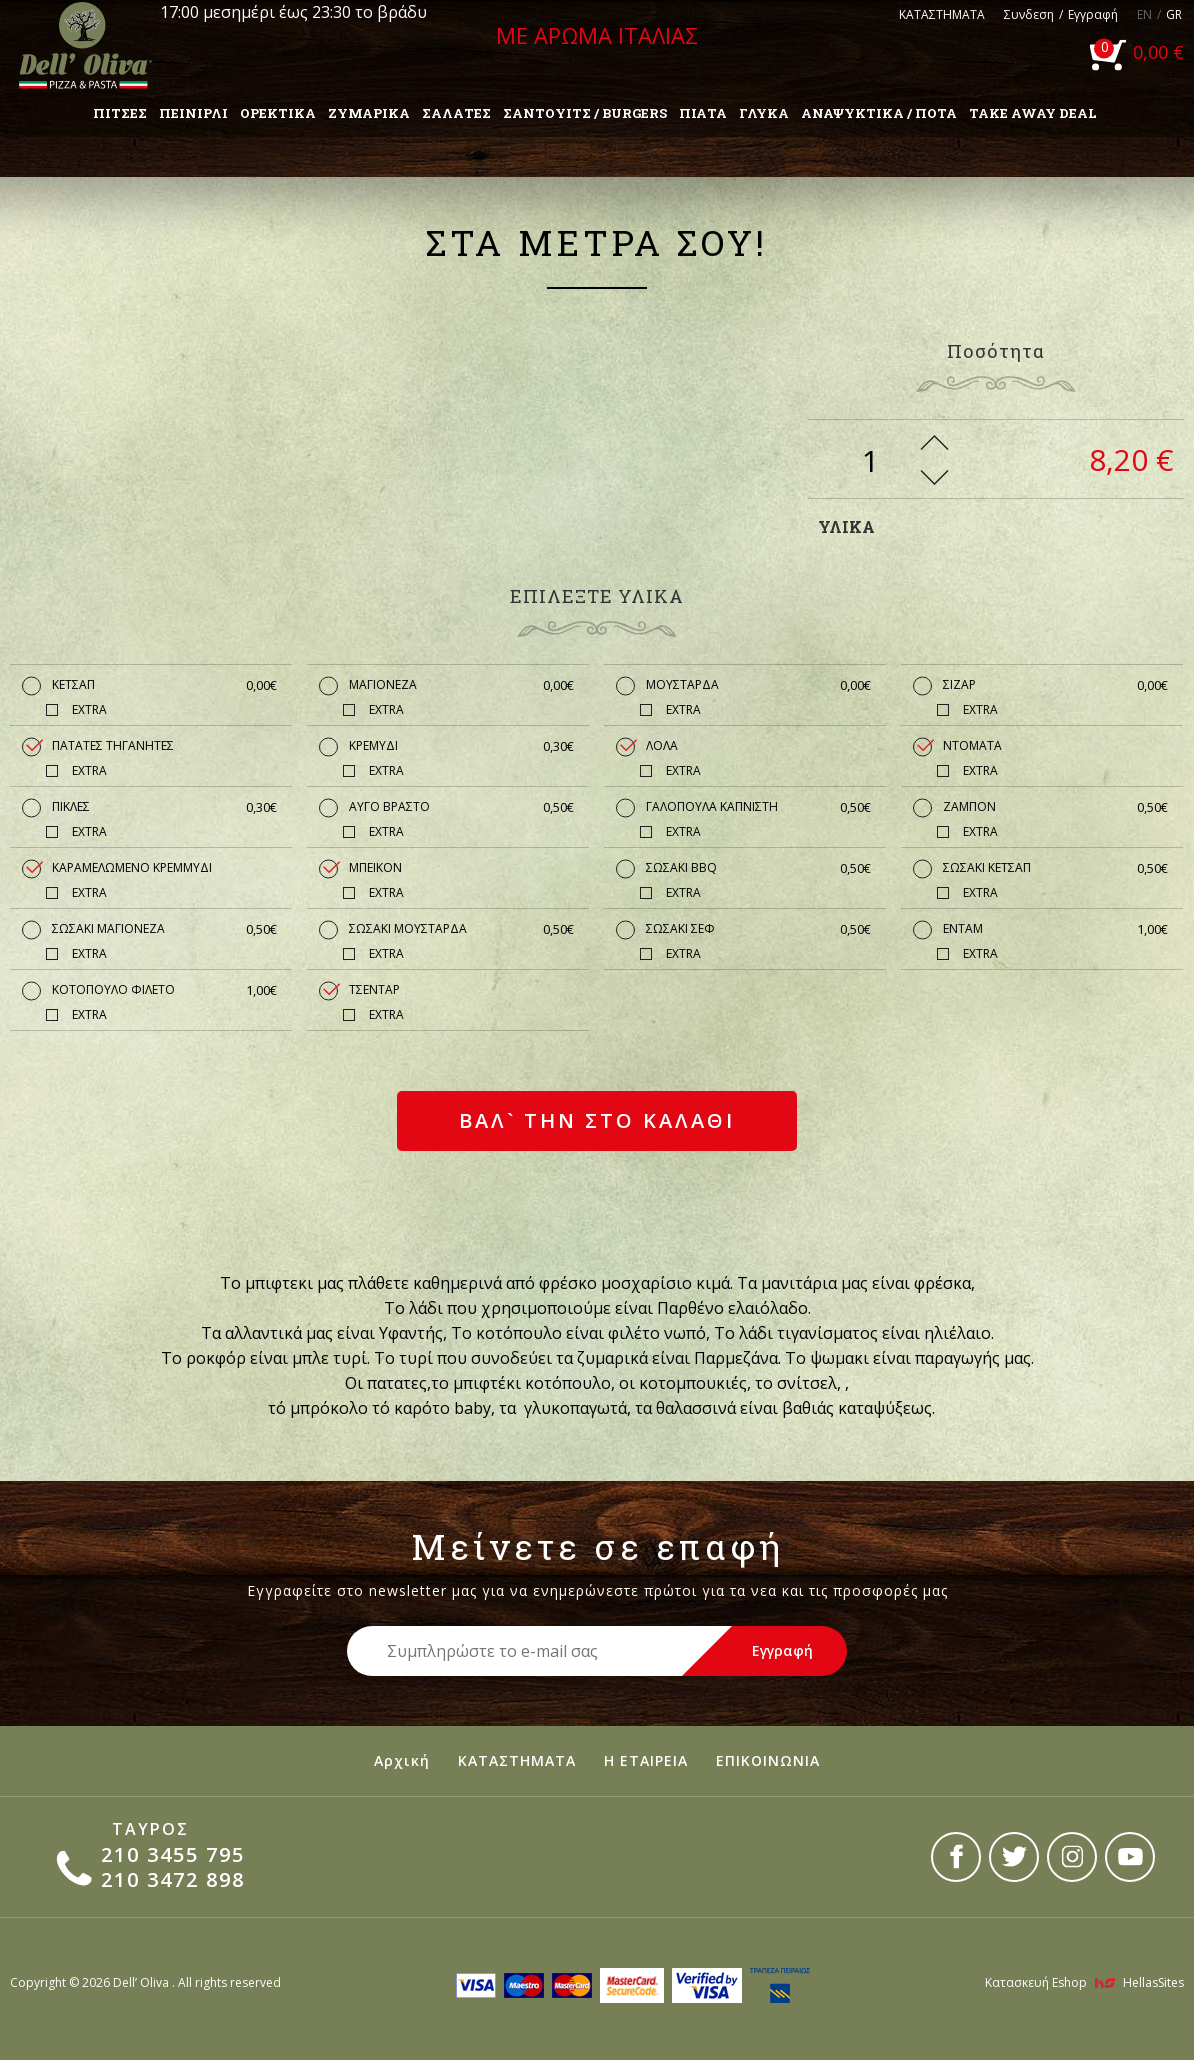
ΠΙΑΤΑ (703, 113)
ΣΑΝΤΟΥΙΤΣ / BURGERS (585, 113)
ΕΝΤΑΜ (1055, 929)
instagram (1072, 1857)
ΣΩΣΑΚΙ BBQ (758, 868)
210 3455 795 (173, 1854)
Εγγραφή (1093, 14)
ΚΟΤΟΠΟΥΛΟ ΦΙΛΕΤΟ (164, 990)
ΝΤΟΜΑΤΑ (972, 745)
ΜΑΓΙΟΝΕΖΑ (461, 685)
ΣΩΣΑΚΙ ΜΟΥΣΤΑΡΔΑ (461, 929)
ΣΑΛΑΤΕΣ (456, 113)
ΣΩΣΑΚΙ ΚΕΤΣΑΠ (1055, 868)
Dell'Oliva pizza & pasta (85, 45)
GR (1174, 14)
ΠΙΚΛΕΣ (164, 807)
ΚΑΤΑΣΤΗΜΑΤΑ (942, 14)
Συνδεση (1029, 14)
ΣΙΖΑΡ (1055, 685)
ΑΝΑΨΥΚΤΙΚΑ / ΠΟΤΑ (879, 113)
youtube (1130, 1857)
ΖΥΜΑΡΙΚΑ (369, 113)
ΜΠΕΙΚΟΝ (375, 867)
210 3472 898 (173, 1879)
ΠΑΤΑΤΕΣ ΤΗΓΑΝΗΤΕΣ (113, 745)
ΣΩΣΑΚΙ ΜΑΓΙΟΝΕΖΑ (164, 929)
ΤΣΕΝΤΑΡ (374, 989)
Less (934, 477)
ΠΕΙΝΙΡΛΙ (193, 113)
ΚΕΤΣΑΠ (164, 685)
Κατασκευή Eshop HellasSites (1084, 1982)
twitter (1014, 1857)
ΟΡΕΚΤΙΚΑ (278, 113)
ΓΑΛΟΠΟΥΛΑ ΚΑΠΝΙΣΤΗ (758, 807)
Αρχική (402, 1760)
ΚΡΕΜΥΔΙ (461, 746)
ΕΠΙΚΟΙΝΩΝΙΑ (768, 1760)
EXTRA (89, 709)
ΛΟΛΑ (662, 745)
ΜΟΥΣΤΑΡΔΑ (758, 685)
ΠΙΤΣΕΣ (120, 113)
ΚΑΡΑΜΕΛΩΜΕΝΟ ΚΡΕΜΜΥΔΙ (132, 867)
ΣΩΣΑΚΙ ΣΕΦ (758, 929)
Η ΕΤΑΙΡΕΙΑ (646, 1760)
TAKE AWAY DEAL (1033, 113)
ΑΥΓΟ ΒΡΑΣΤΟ (461, 807)
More (934, 442)
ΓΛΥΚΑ (764, 113)
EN (1144, 14)
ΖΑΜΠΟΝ (1055, 807)
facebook (956, 1857)
